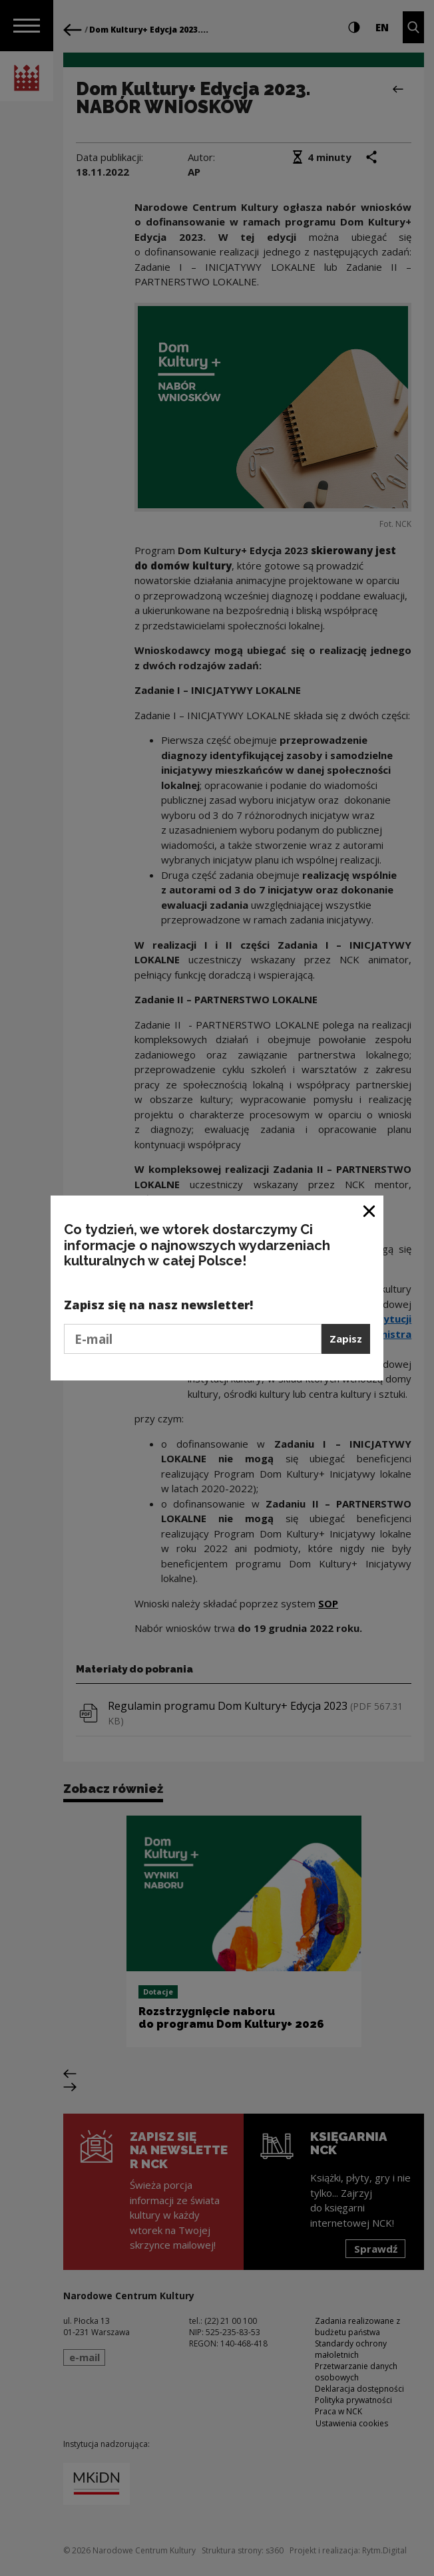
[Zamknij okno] (369, 1210)
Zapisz (345, 1338)
